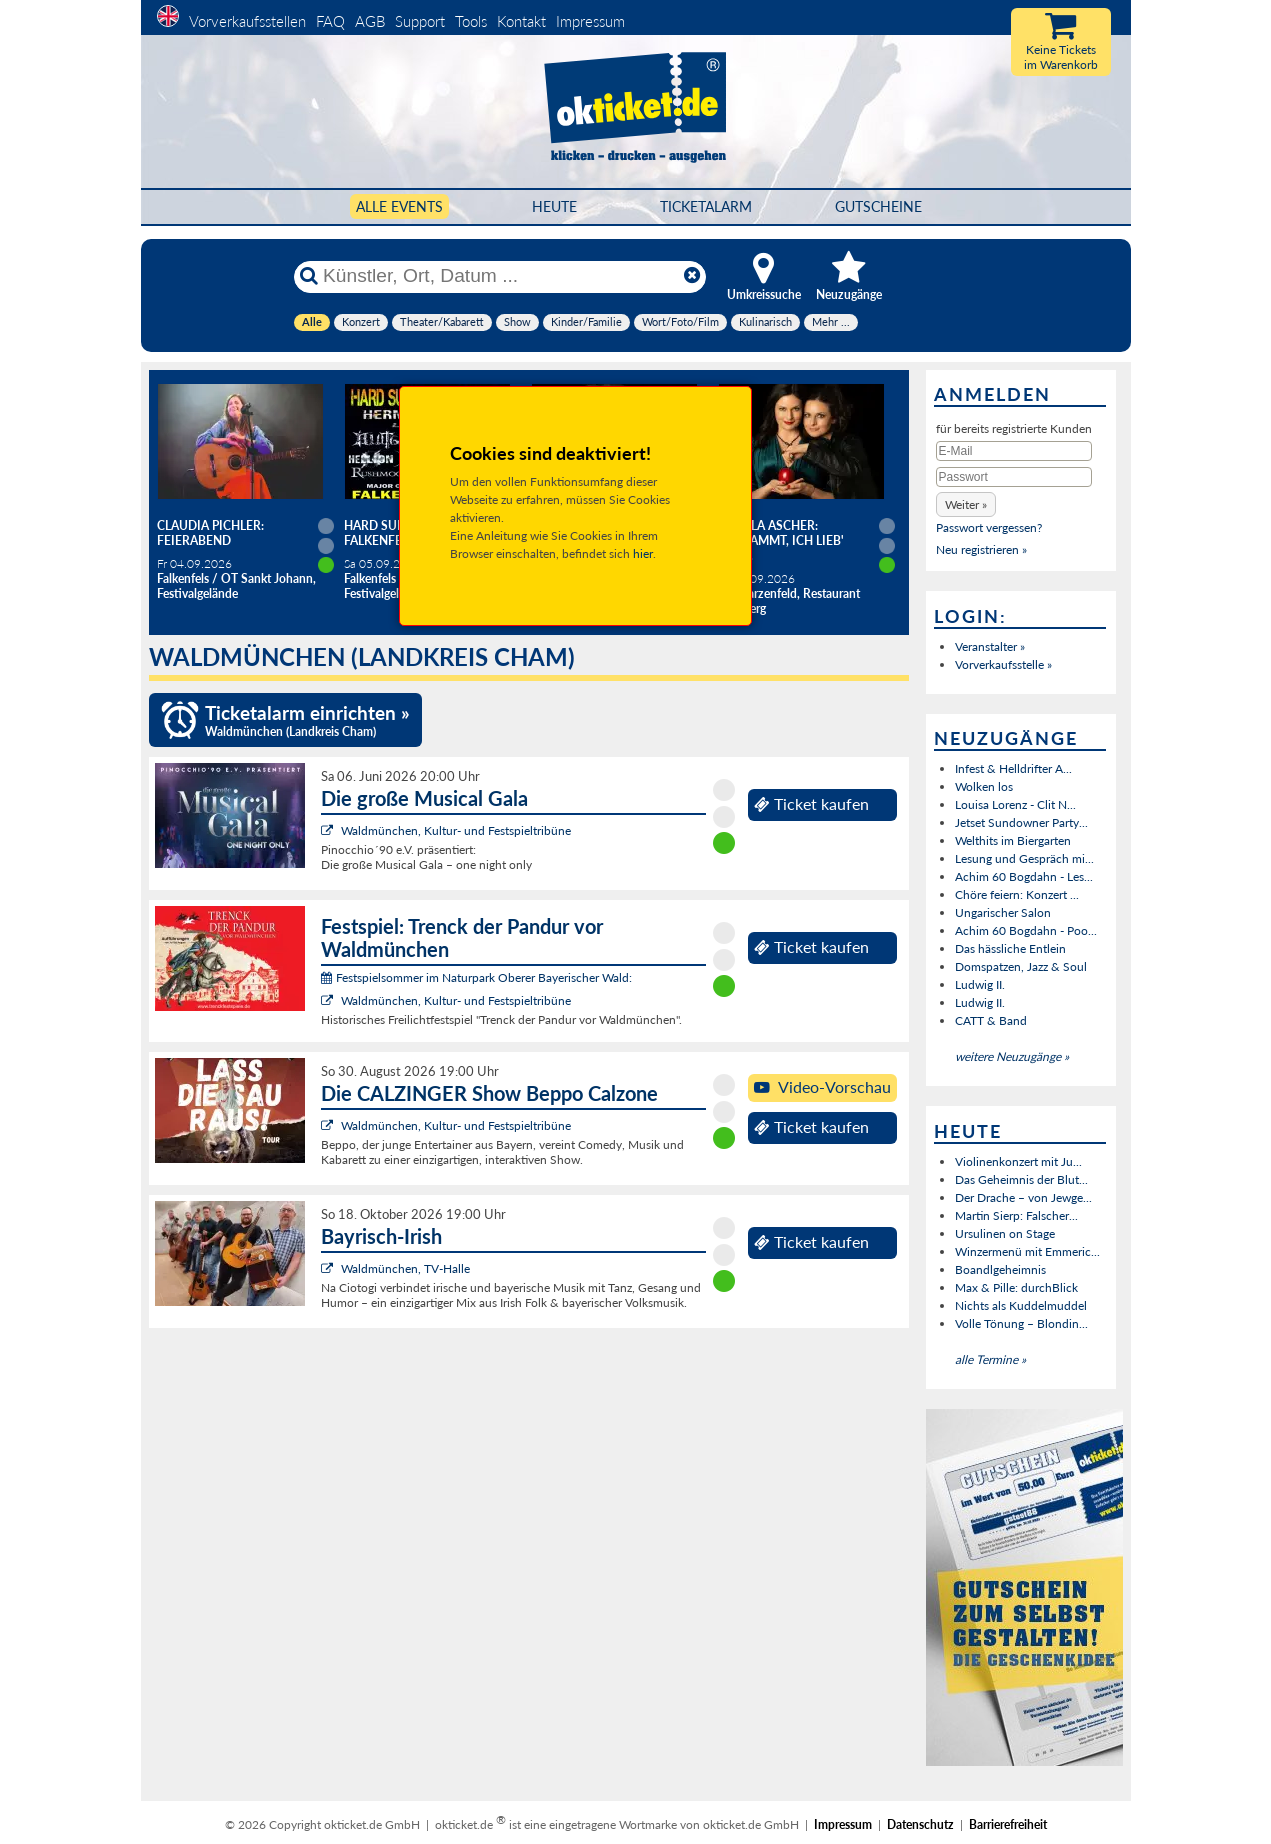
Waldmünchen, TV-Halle (405, 1268)
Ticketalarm (706, 206)
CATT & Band (991, 1020)
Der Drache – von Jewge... (1023, 1197)
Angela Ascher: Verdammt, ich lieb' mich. (781, 540)
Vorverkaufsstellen (247, 21)
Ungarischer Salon (1003, 912)
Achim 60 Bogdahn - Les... (1024, 876)
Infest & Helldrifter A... (1013, 768)
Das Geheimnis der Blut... (1021, 1179)
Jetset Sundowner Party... (1021, 822)
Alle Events (399, 206)
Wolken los (984, 786)
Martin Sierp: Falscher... (1016, 1215)
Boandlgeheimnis (1000, 1269)
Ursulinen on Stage (1005, 1233)
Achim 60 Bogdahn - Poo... (1026, 930)
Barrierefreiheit (1008, 1824)
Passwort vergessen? (989, 527)
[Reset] (692, 276)
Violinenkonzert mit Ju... (1018, 1161)
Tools (471, 21)
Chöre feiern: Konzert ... (1017, 894)
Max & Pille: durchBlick (1016, 1287)
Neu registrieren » (981, 549)
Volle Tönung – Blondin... (1021, 1323)
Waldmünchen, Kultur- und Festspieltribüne (456, 830)
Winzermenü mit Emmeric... (1027, 1251)
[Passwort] (1014, 477)
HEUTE (554, 206)
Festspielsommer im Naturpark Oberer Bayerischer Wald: (476, 977)
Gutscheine (878, 206)
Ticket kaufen (811, 804)
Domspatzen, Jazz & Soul (1021, 966)
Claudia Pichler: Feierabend (210, 533)
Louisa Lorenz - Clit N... (1015, 804)
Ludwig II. (980, 984)
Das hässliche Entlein (1010, 948)
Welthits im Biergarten (1013, 840)
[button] (966, 504)
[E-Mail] (1014, 451)
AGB (370, 21)
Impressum (590, 21)
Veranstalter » (990, 646)
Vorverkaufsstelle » (1003, 664)
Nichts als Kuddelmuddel (1021, 1305)
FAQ (330, 21)
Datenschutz (920, 1824)
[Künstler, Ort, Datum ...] (499, 276)
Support (420, 21)
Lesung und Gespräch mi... (1024, 858)
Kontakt (521, 21)
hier (643, 553)
